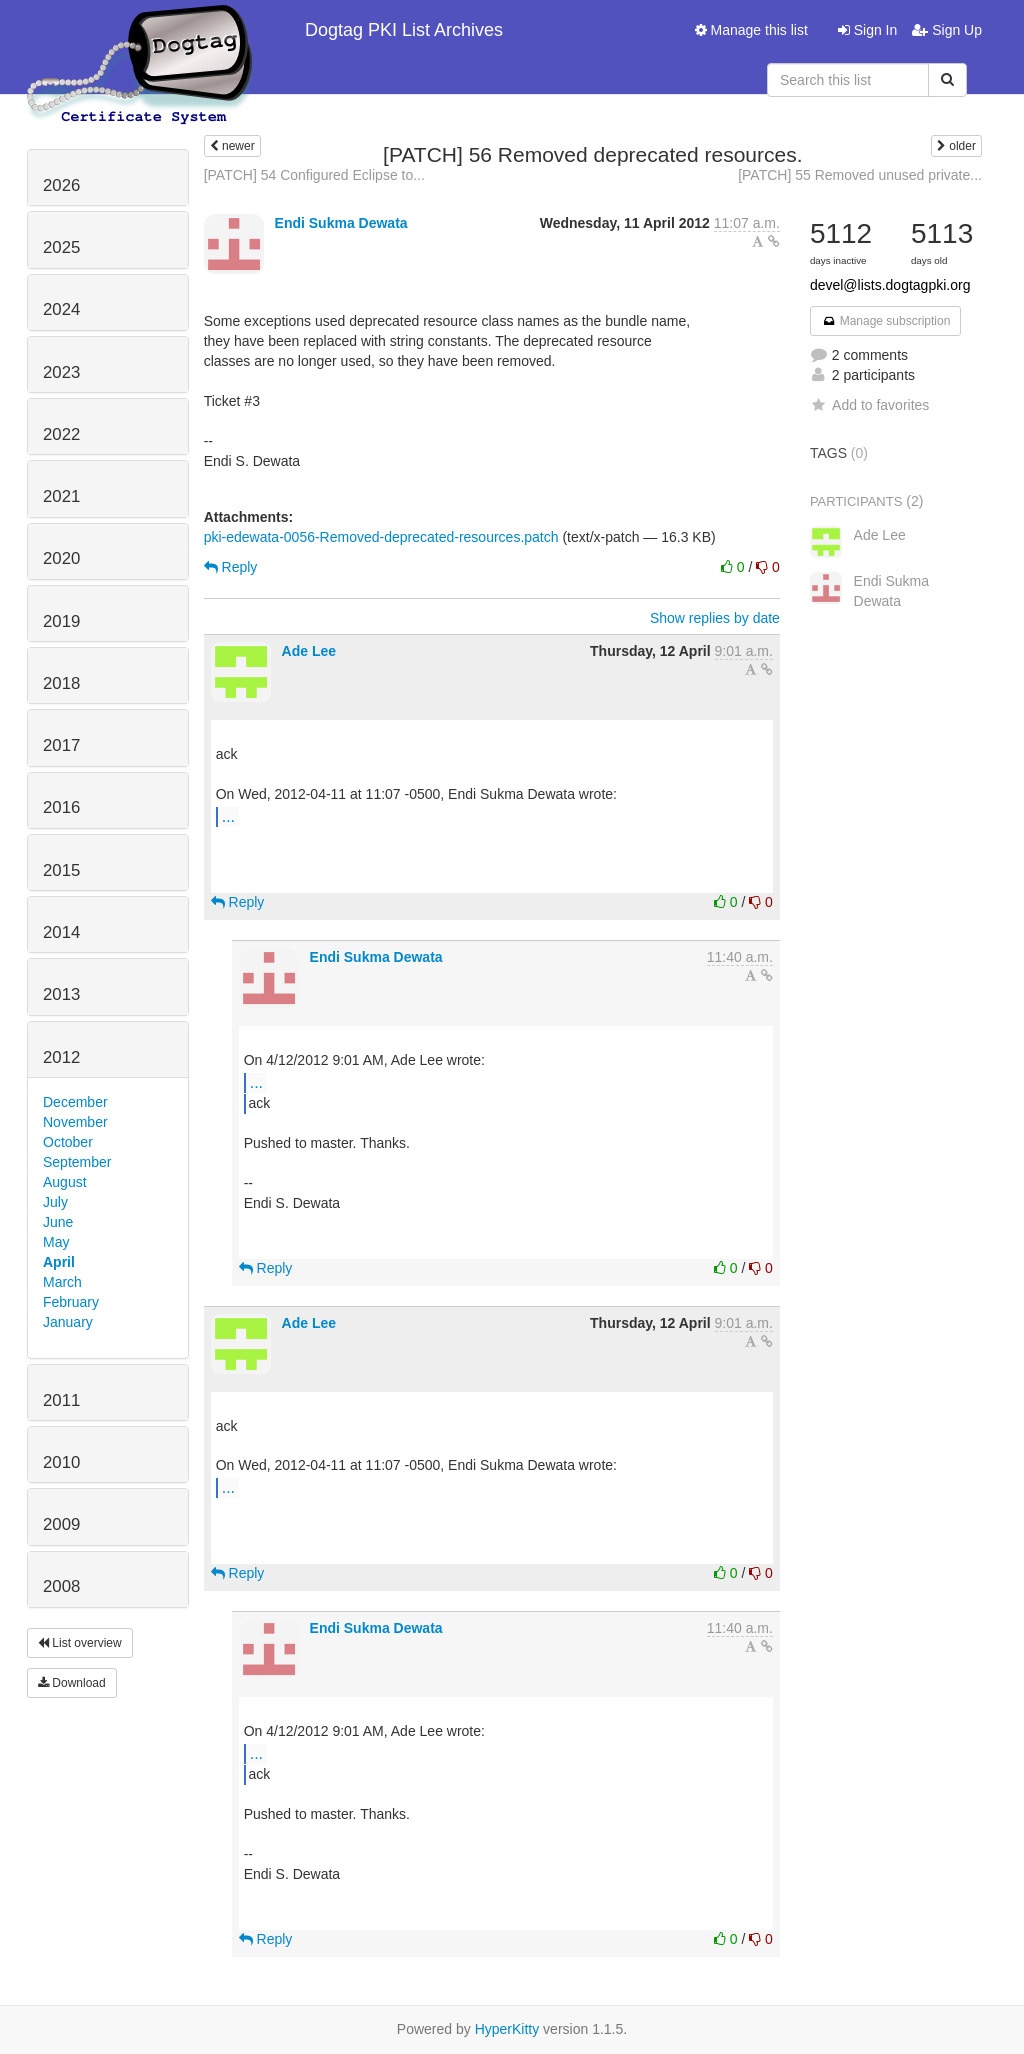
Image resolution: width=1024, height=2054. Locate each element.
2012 (61, 1057)
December (75, 1102)
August (65, 1182)
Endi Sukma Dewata (341, 223)
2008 (61, 1586)
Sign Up (947, 30)
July (55, 1202)
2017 (61, 745)
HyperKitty (507, 2029)
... (228, 816)
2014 (61, 932)
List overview (80, 1643)
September (77, 1162)
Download (72, 1683)
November (75, 1122)
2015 (61, 870)
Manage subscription (886, 321)
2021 (61, 496)
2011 (61, 1400)
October (68, 1142)
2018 (61, 683)
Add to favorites (869, 405)
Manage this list (751, 30)
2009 (61, 1524)
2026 (61, 185)
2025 (61, 247)
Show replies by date (715, 618)
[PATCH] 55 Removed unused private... (860, 175)
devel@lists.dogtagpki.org (890, 285)
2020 (61, 558)
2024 (61, 309)
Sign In (867, 30)
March (62, 1282)
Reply (231, 567)
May (56, 1242)
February (71, 1302)
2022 (61, 434)
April (59, 1262)
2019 (61, 621)
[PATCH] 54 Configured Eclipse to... (314, 175)
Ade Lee (309, 651)
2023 (61, 372)
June (58, 1222)
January (68, 1322)
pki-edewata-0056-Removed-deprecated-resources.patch (381, 537)
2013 (61, 994)
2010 (61, 1462)
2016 (61, 807)
